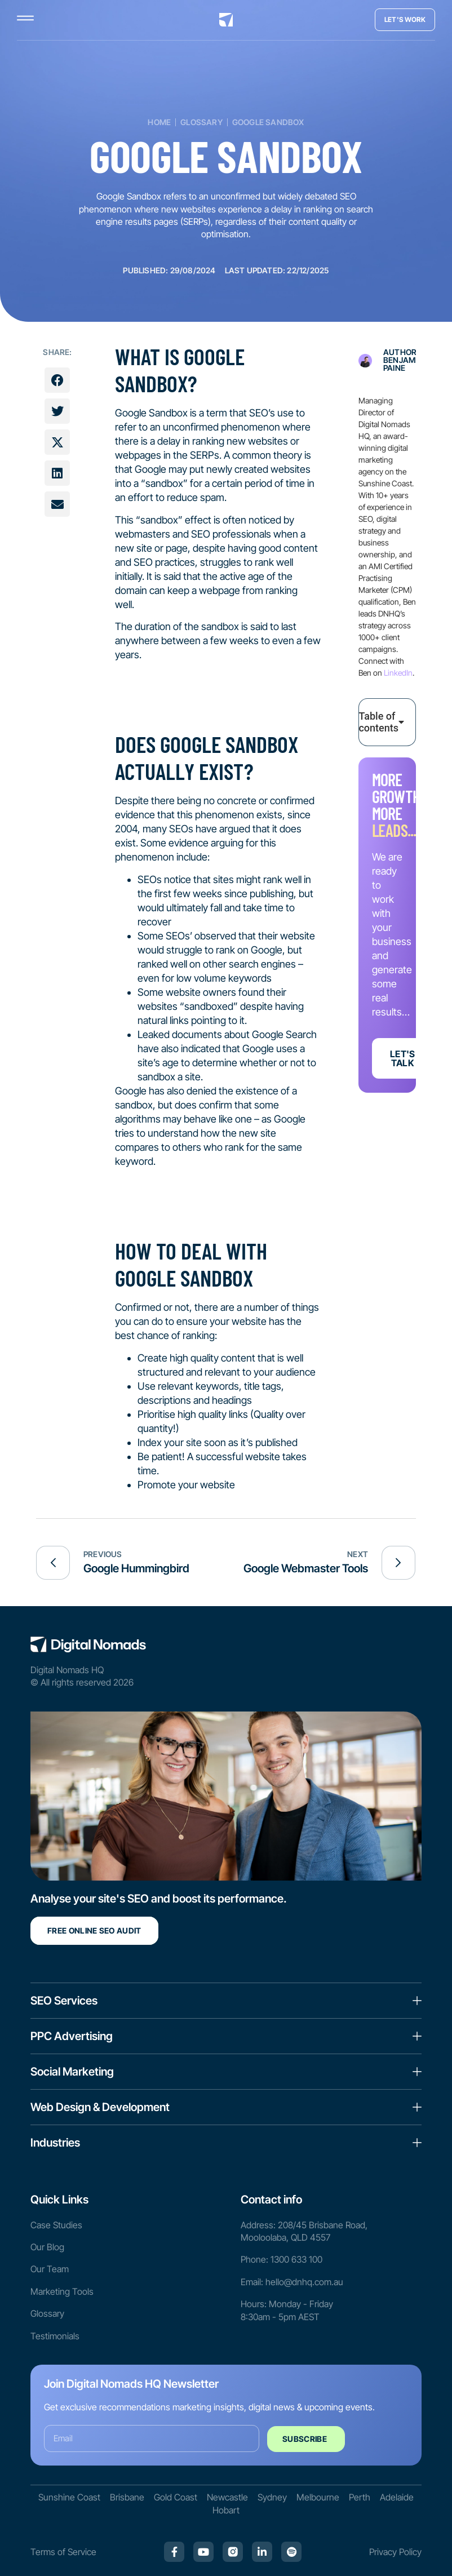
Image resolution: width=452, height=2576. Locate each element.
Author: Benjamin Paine (403, 360)
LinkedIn (398, 672)
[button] (57, 380)
